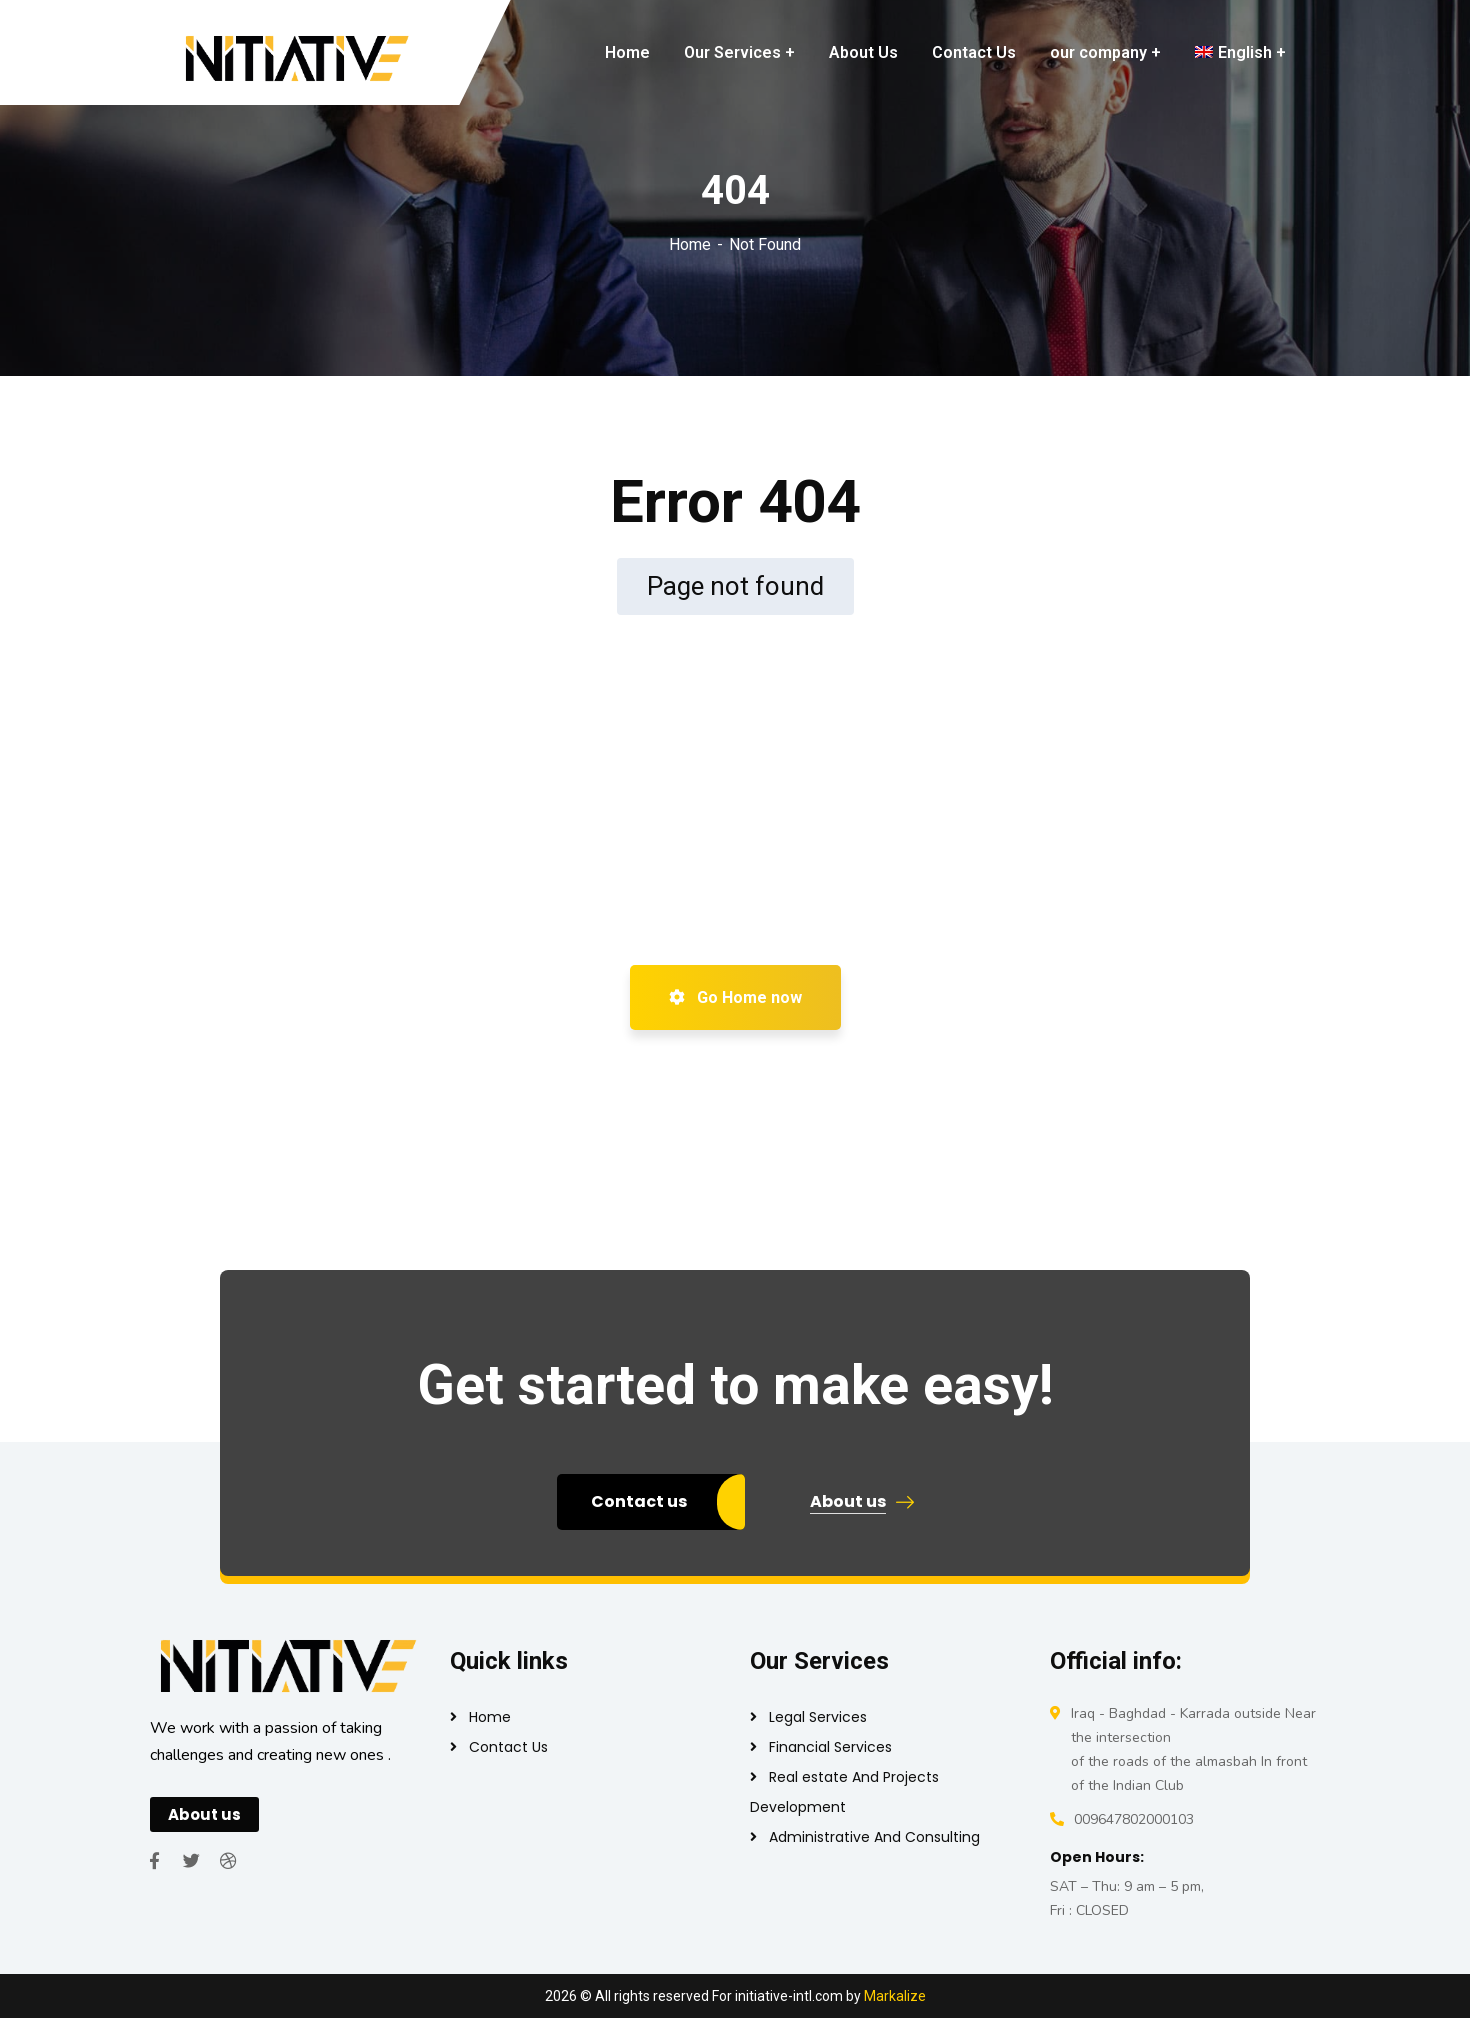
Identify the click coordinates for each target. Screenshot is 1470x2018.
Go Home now (735, 997)
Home (690, 244)
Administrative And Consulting (874, 1837)
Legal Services (818, 1717)
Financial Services (830, 1747)
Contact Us (508, 1747)
